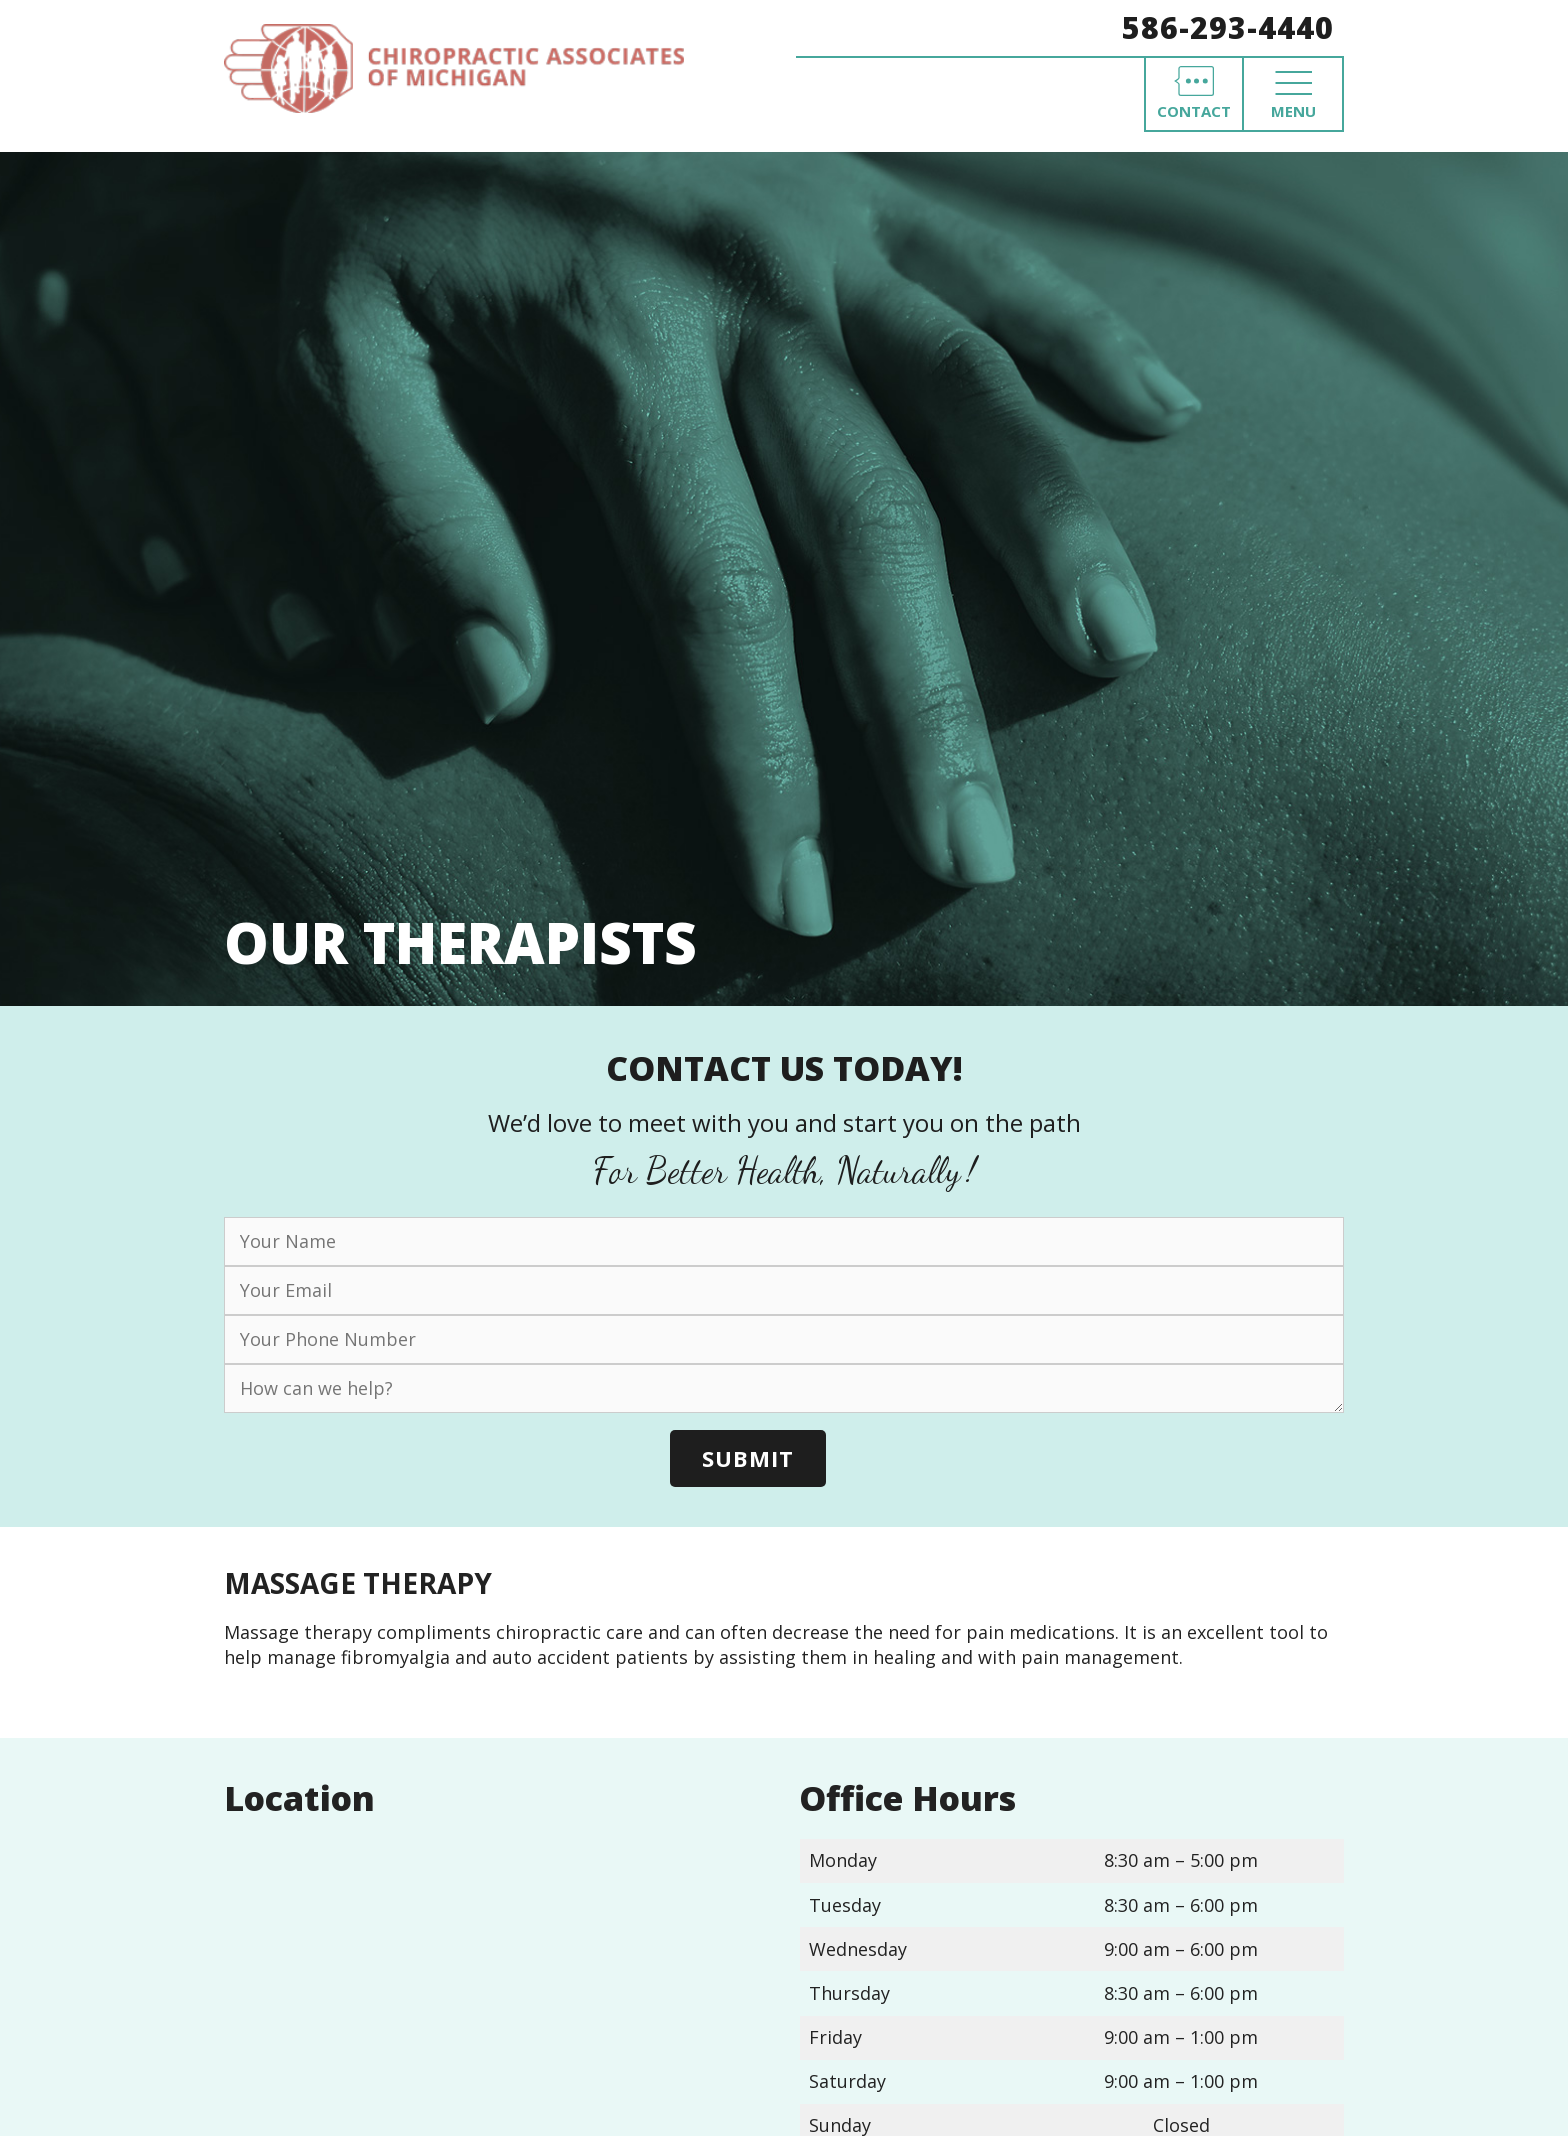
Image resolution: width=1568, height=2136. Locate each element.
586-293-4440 (1228, 27)
